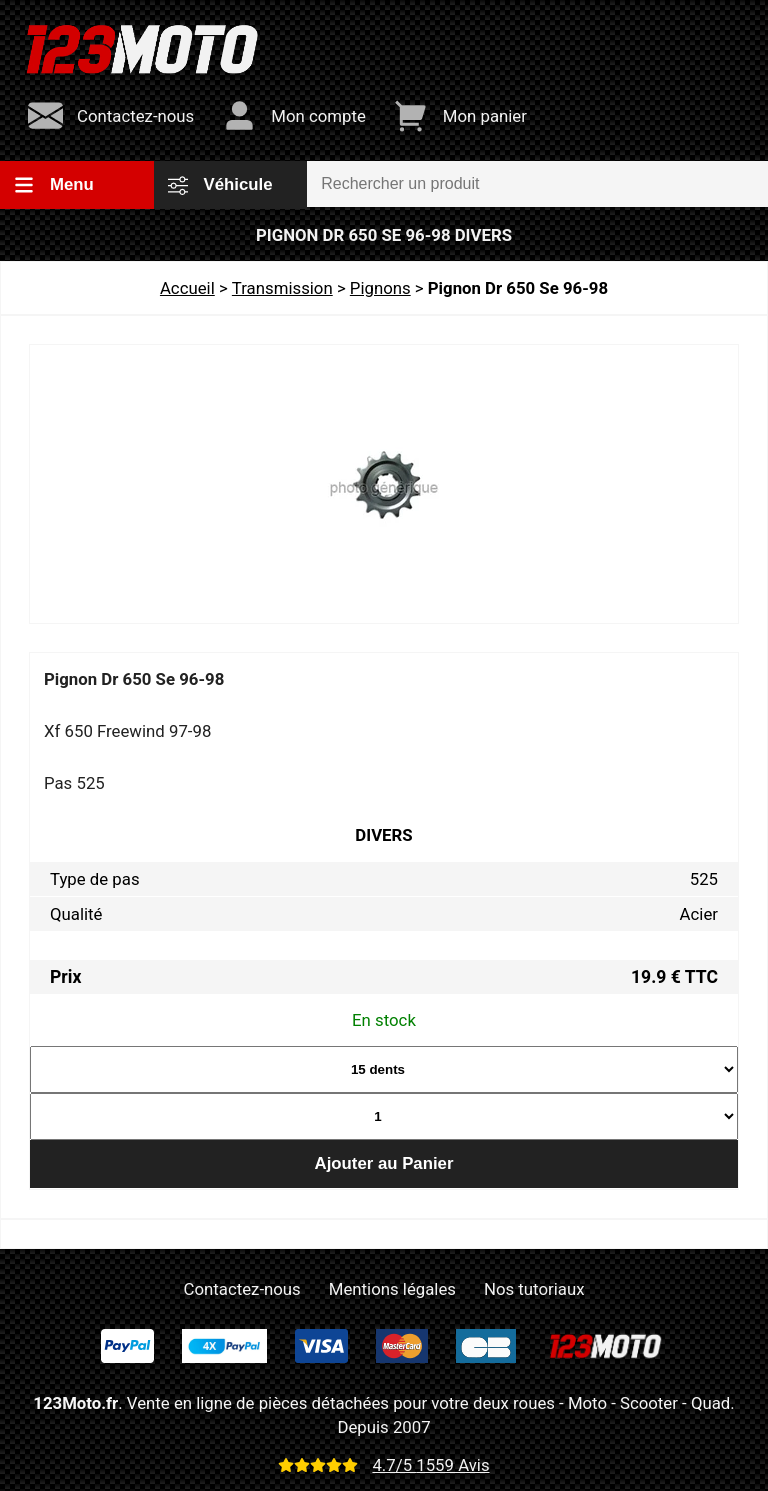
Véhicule (220, 185)
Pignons (380, 288)
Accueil (187, 288)
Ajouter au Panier (384, 1163)
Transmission (282, 288)
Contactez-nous (242, 1289)
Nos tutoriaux (534, 1289)
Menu (54, 185)
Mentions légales (392, 1289)
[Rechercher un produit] (537, 184)
